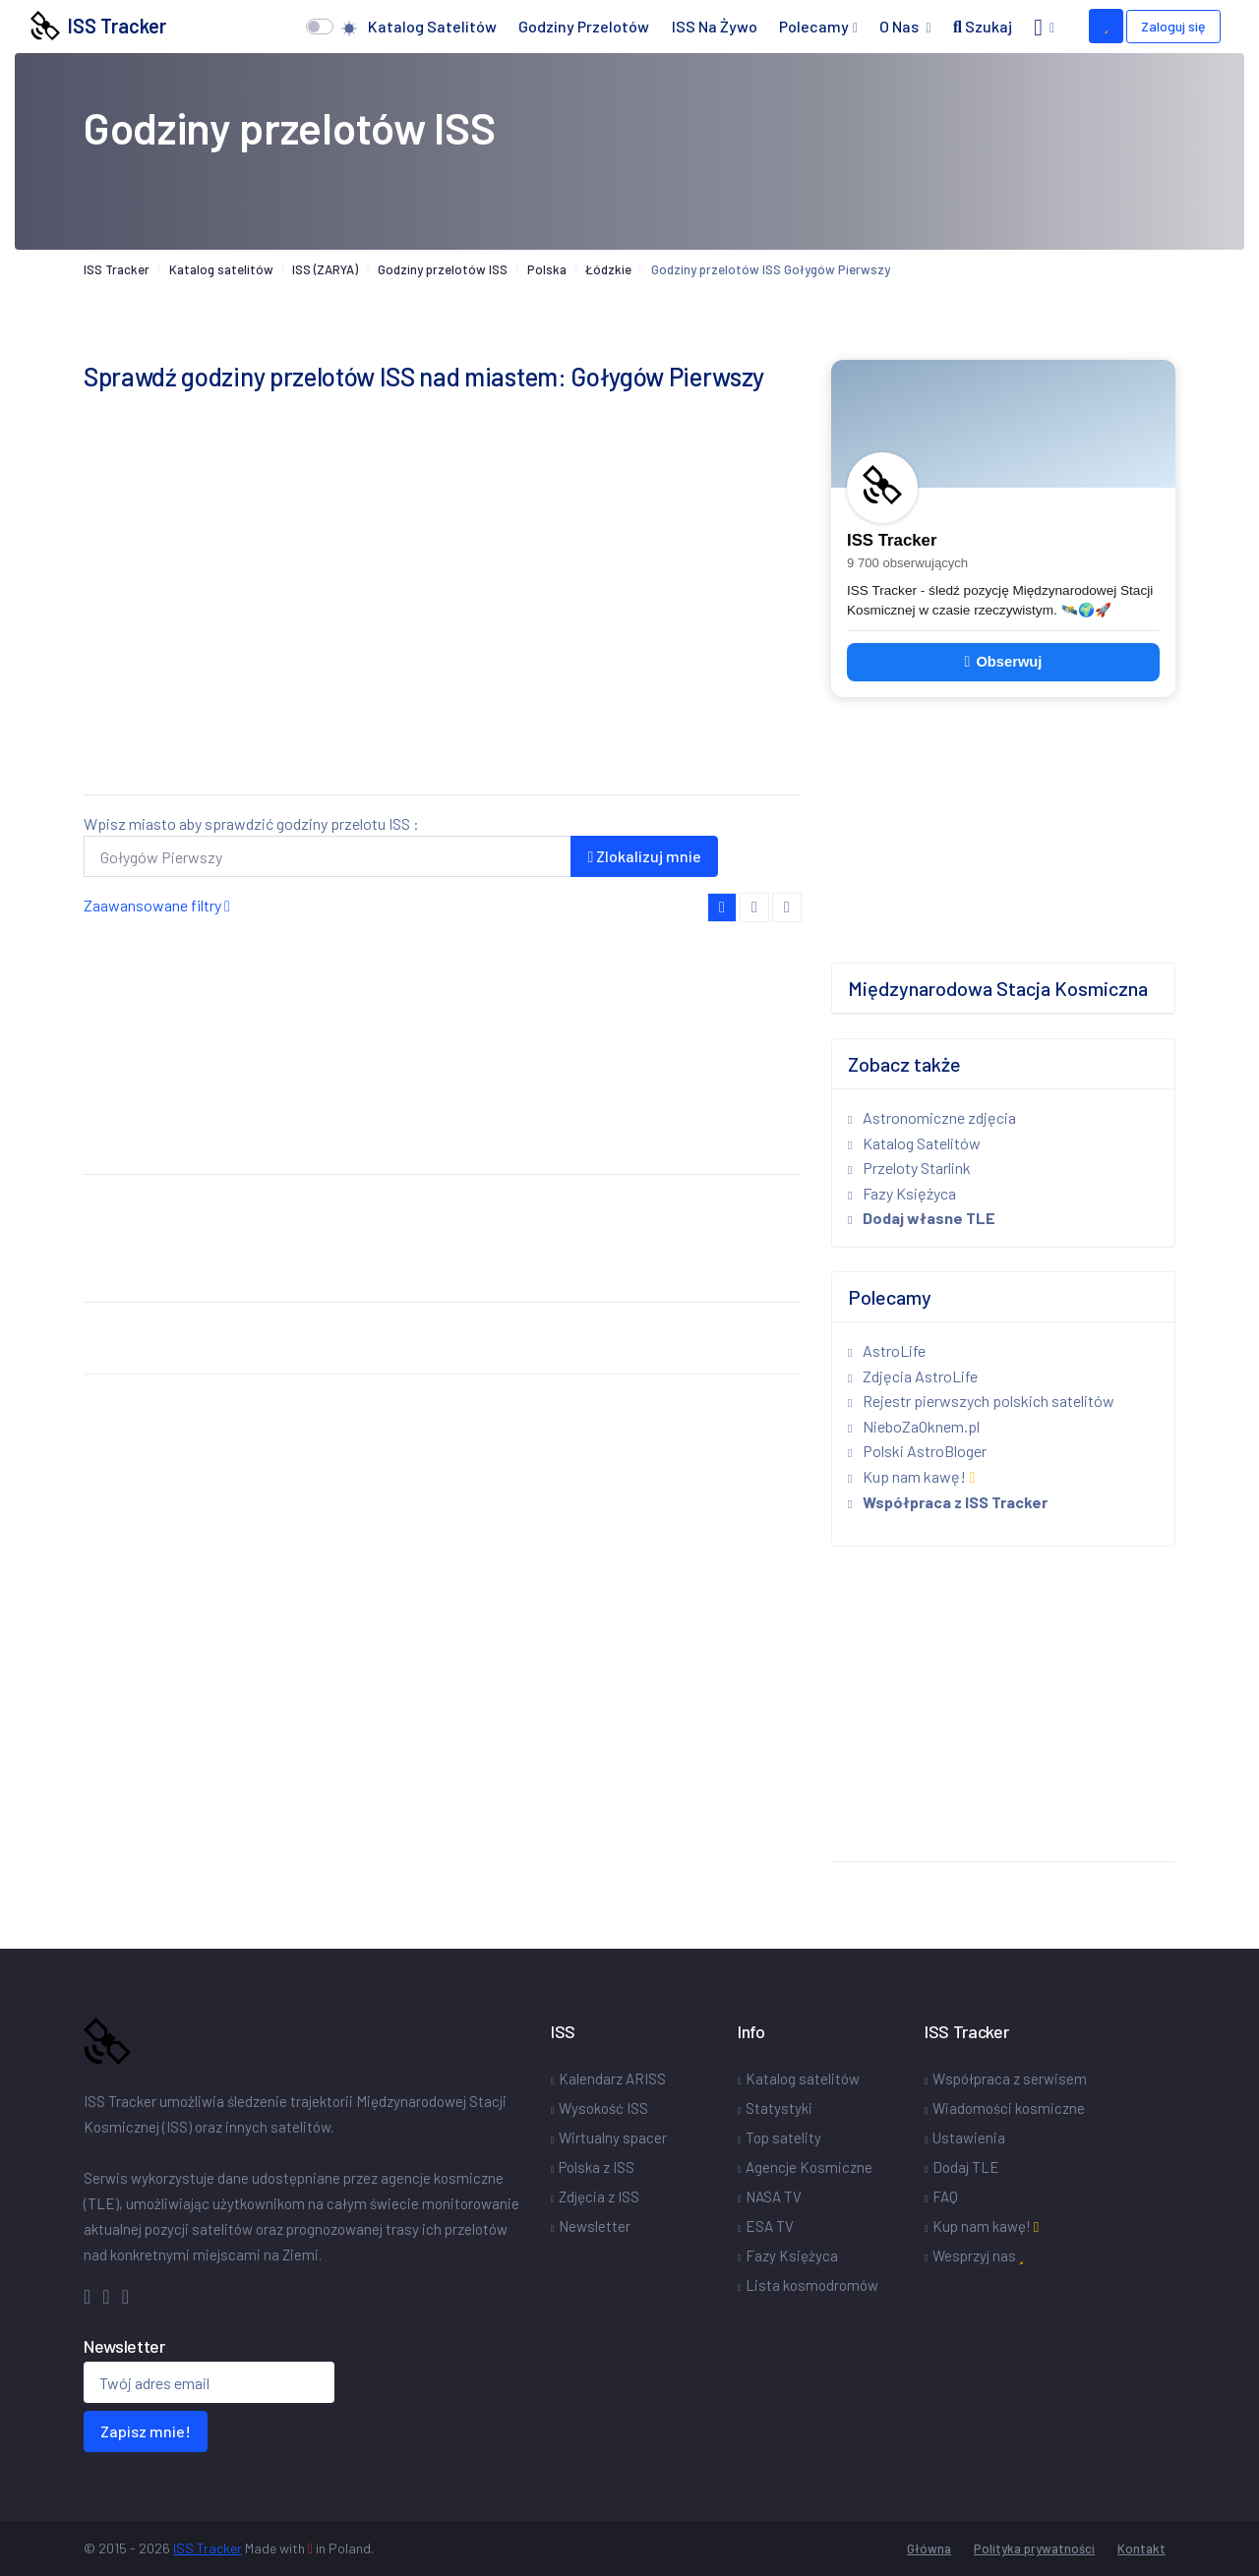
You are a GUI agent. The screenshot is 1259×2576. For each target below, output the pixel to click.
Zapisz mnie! (145, 2431)
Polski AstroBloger (917, 1450)
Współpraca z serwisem (1009, 2078)
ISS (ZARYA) (325, 269)
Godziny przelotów (583, 26)
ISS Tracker (98, 25)
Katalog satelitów (432, 26)
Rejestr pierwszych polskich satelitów (981, 1400)
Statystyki (779, 2108)
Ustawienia (968, 2137)
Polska (547, 269)
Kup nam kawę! (911, 1476)
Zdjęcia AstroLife (913, 1376)
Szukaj (982, 26)
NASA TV (774, 2196)
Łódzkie (608, 269)
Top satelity (783, 2137)
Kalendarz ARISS (612, 2078)
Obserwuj (1004, 662)
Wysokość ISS (603, 2108)
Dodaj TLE (965, 2167)
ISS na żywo (714, 26)
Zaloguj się (1173, 26)
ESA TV (770, 2226)
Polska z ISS (596, 2167)
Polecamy (814, 26)
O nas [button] (900, 26)
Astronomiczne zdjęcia (932, 1117)
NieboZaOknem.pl (914, 1426)
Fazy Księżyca (902, 1193)
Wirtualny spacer (613, 2137)
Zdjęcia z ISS (599, 2196)
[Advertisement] (443, 641)
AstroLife (887, 1350)
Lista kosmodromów (812, 2285)
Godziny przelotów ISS (443, 269)
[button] (1044, 26)
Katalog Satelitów (914, 1143)
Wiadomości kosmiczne (1008, 2108)
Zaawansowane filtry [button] (157, 905)
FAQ (945, 2196)
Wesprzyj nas (978, 2255)
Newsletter (594, 2226)
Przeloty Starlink (909, 1167)
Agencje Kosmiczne (809, 2167)
